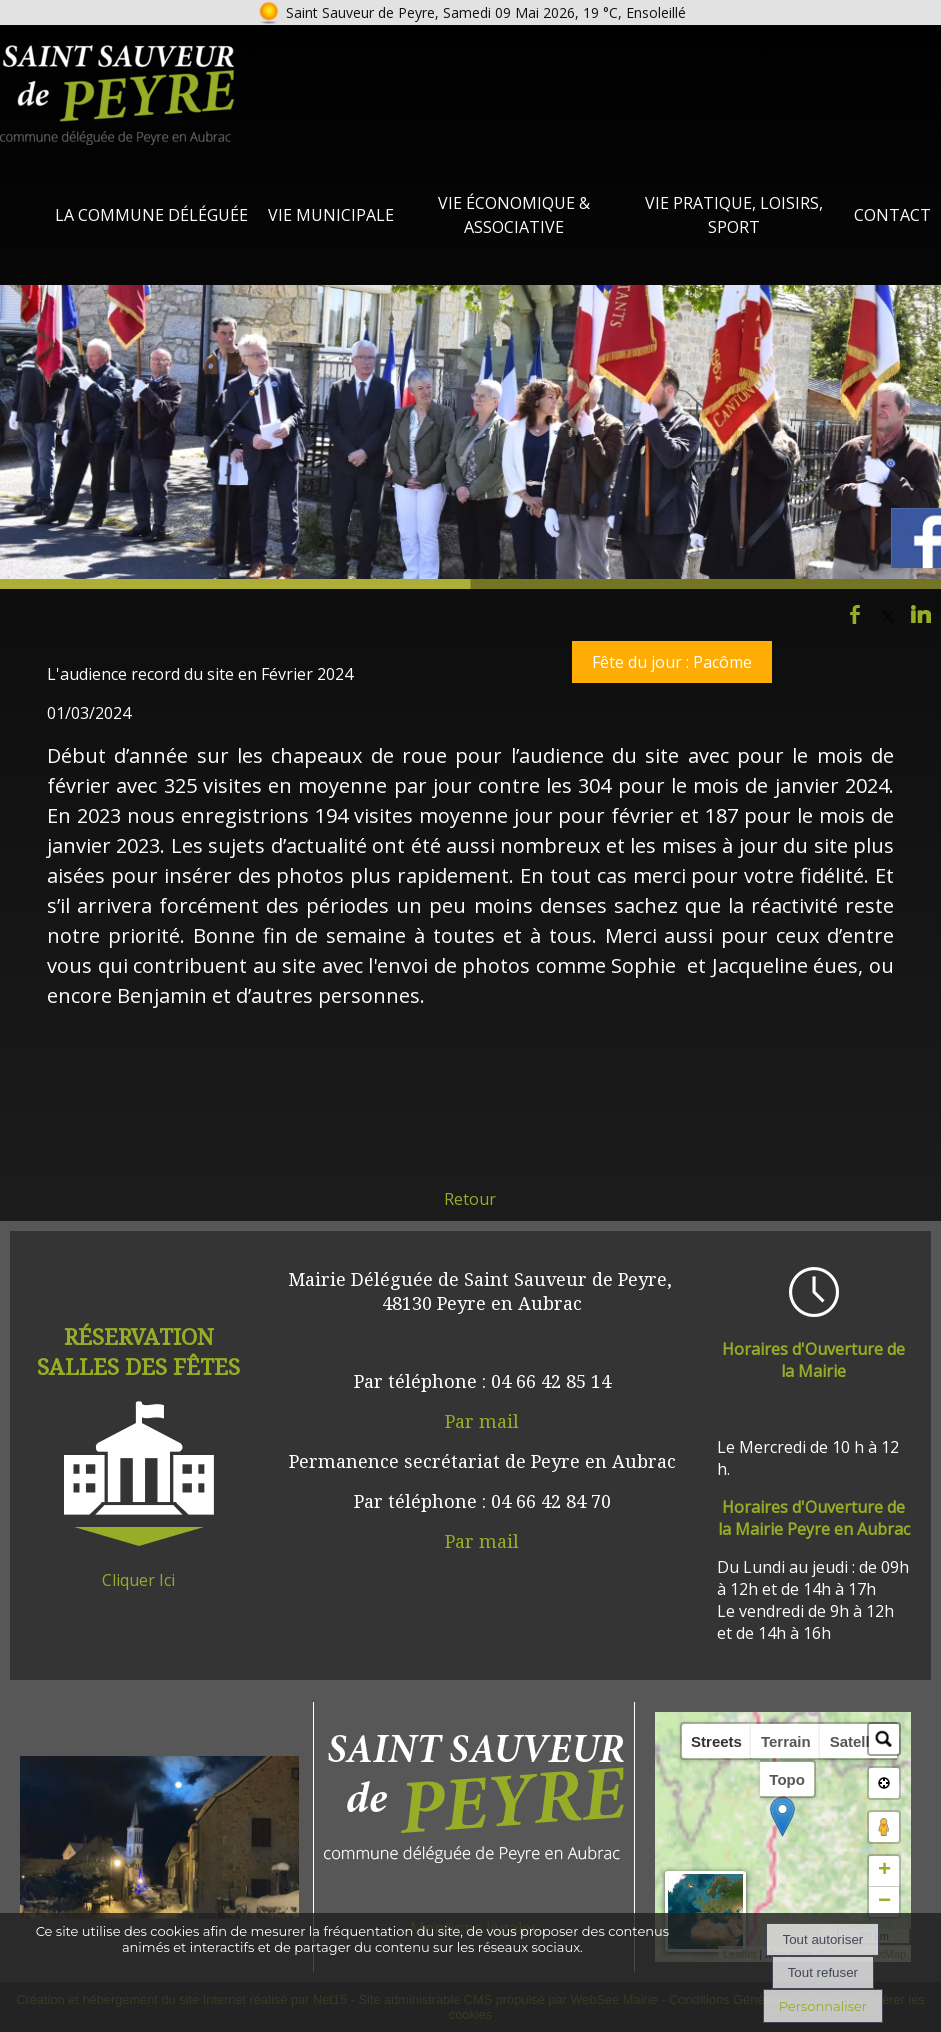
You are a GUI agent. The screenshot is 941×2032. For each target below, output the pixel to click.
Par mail (482, 1421)
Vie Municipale (331, 215)
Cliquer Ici (138, 1580)
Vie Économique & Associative (514, 215)
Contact (892, 215)
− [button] (884, 1902)
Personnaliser (823, 2006)
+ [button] (884, 1871)
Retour (470, 1199)
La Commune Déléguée (151, 215)
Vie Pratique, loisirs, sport (734, 215)
